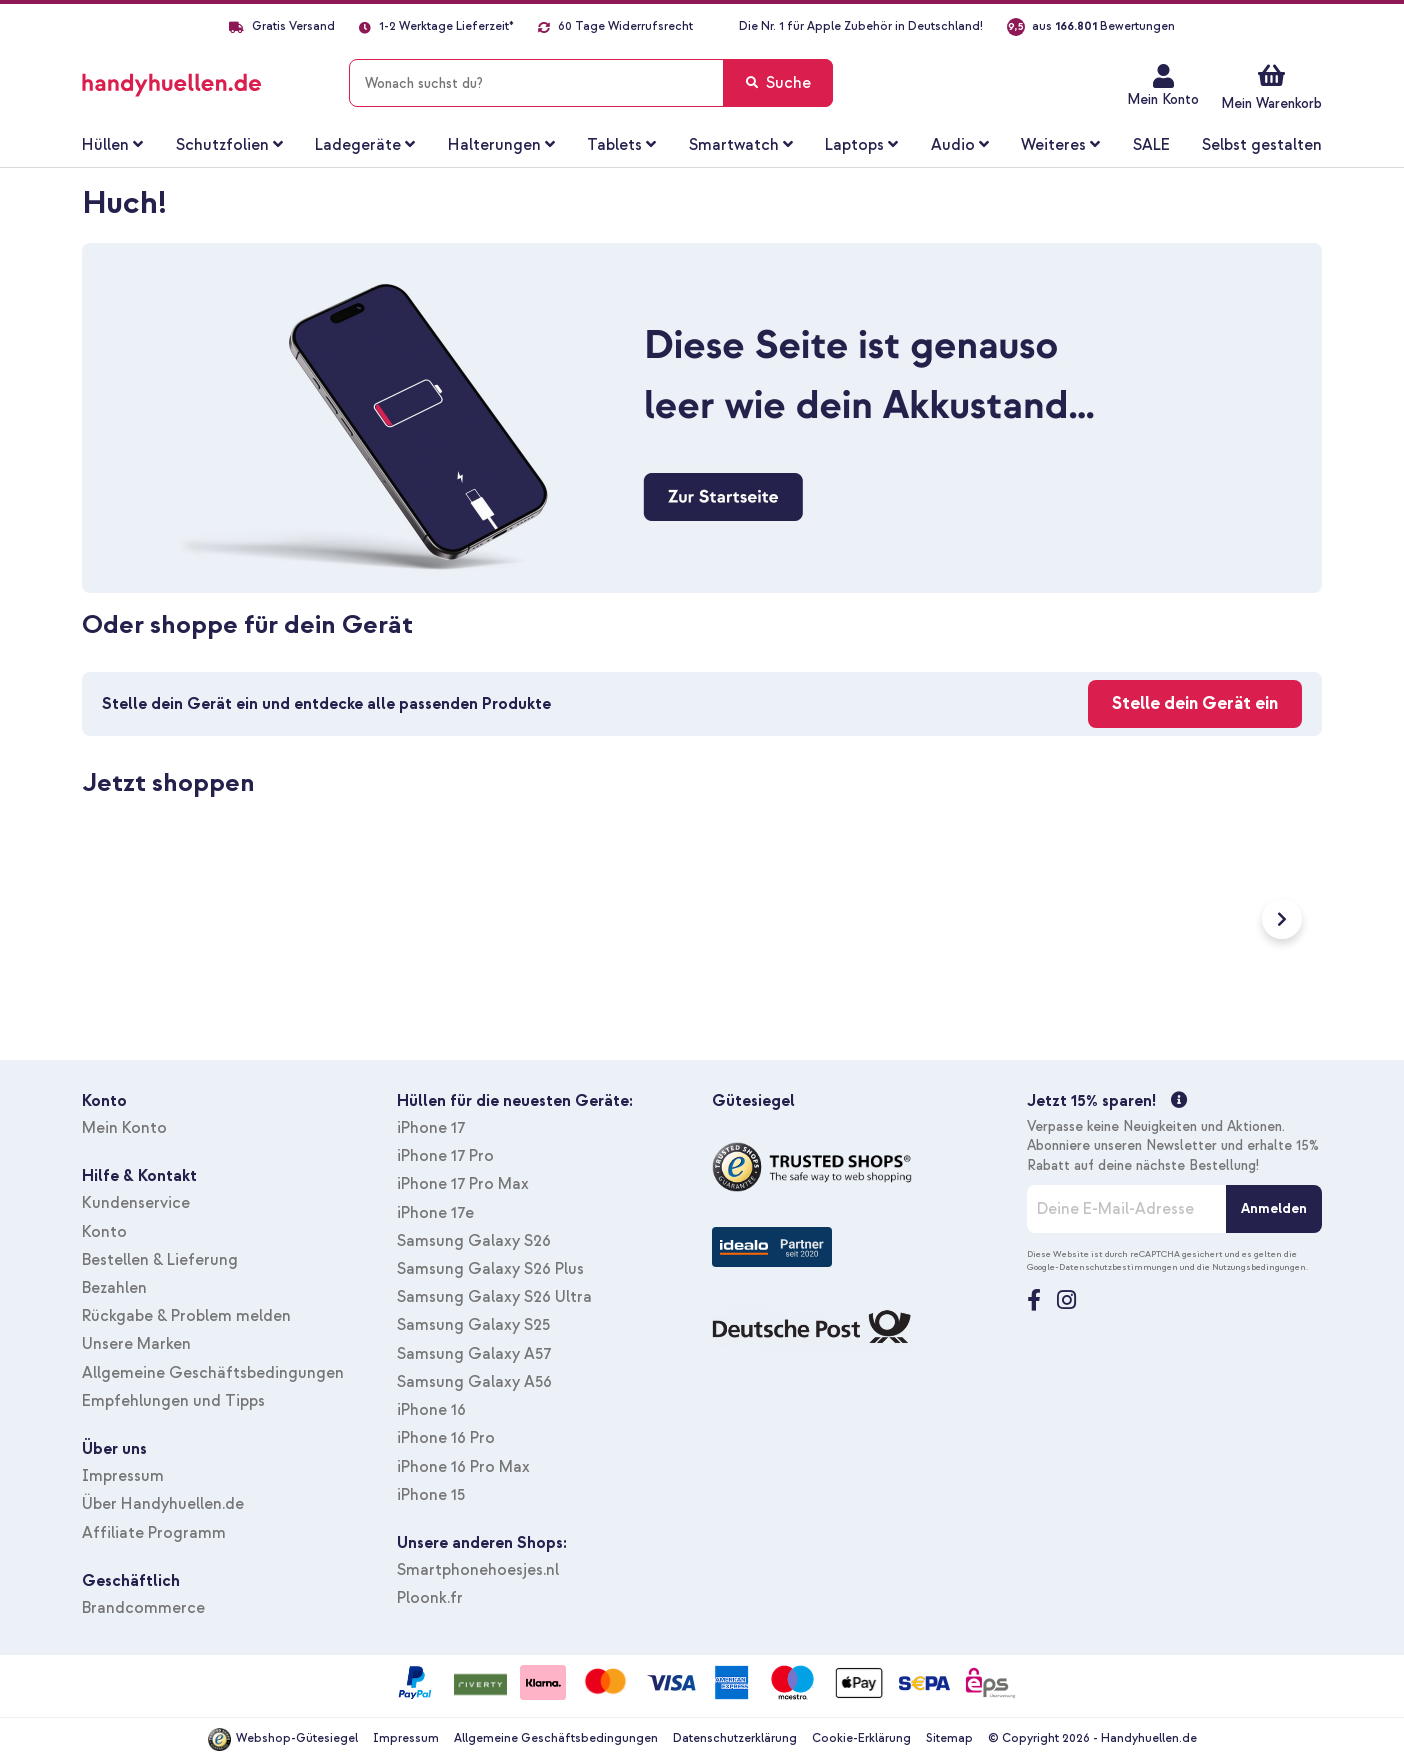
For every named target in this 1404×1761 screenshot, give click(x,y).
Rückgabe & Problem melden (186, 1316)
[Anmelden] (1274, 1209)
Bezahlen (114, 1288)
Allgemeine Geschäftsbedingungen (213, 1373)
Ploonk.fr (430, 1598)
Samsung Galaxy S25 (473, 1325)
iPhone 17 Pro (445, 1156)
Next (1282, 919)
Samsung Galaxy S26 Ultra (494, 1297)
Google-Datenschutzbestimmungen (1102, 1267)
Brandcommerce (143, 1608)
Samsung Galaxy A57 (474, 1354)
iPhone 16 (431, 1410)
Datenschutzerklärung (735, 1738)
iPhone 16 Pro (446, 1438)
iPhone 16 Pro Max (463, 1467)
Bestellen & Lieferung (160, 1260)
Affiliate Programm (154, 1533)
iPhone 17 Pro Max (463, 1184)
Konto (104, 1232)
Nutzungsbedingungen (1259, 1267)
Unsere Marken (136, 1344)
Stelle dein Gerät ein (1195, 703)
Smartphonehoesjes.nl (478, 1570)
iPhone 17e (435, 1213)
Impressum (123, 1476)
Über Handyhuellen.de (163, 1504)
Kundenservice (136, 1203)
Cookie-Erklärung (861, 1738)
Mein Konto (1163, 99)
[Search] (778, 83)
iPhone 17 (431, 1128)
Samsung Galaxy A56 (474, 1382)
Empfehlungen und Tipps (173, 1401)
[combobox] (591, 83)
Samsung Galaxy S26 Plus (490, 1269)
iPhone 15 (431, 1495)
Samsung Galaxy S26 (474, 1241)
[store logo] (200, 79)
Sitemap (949, 1738)
